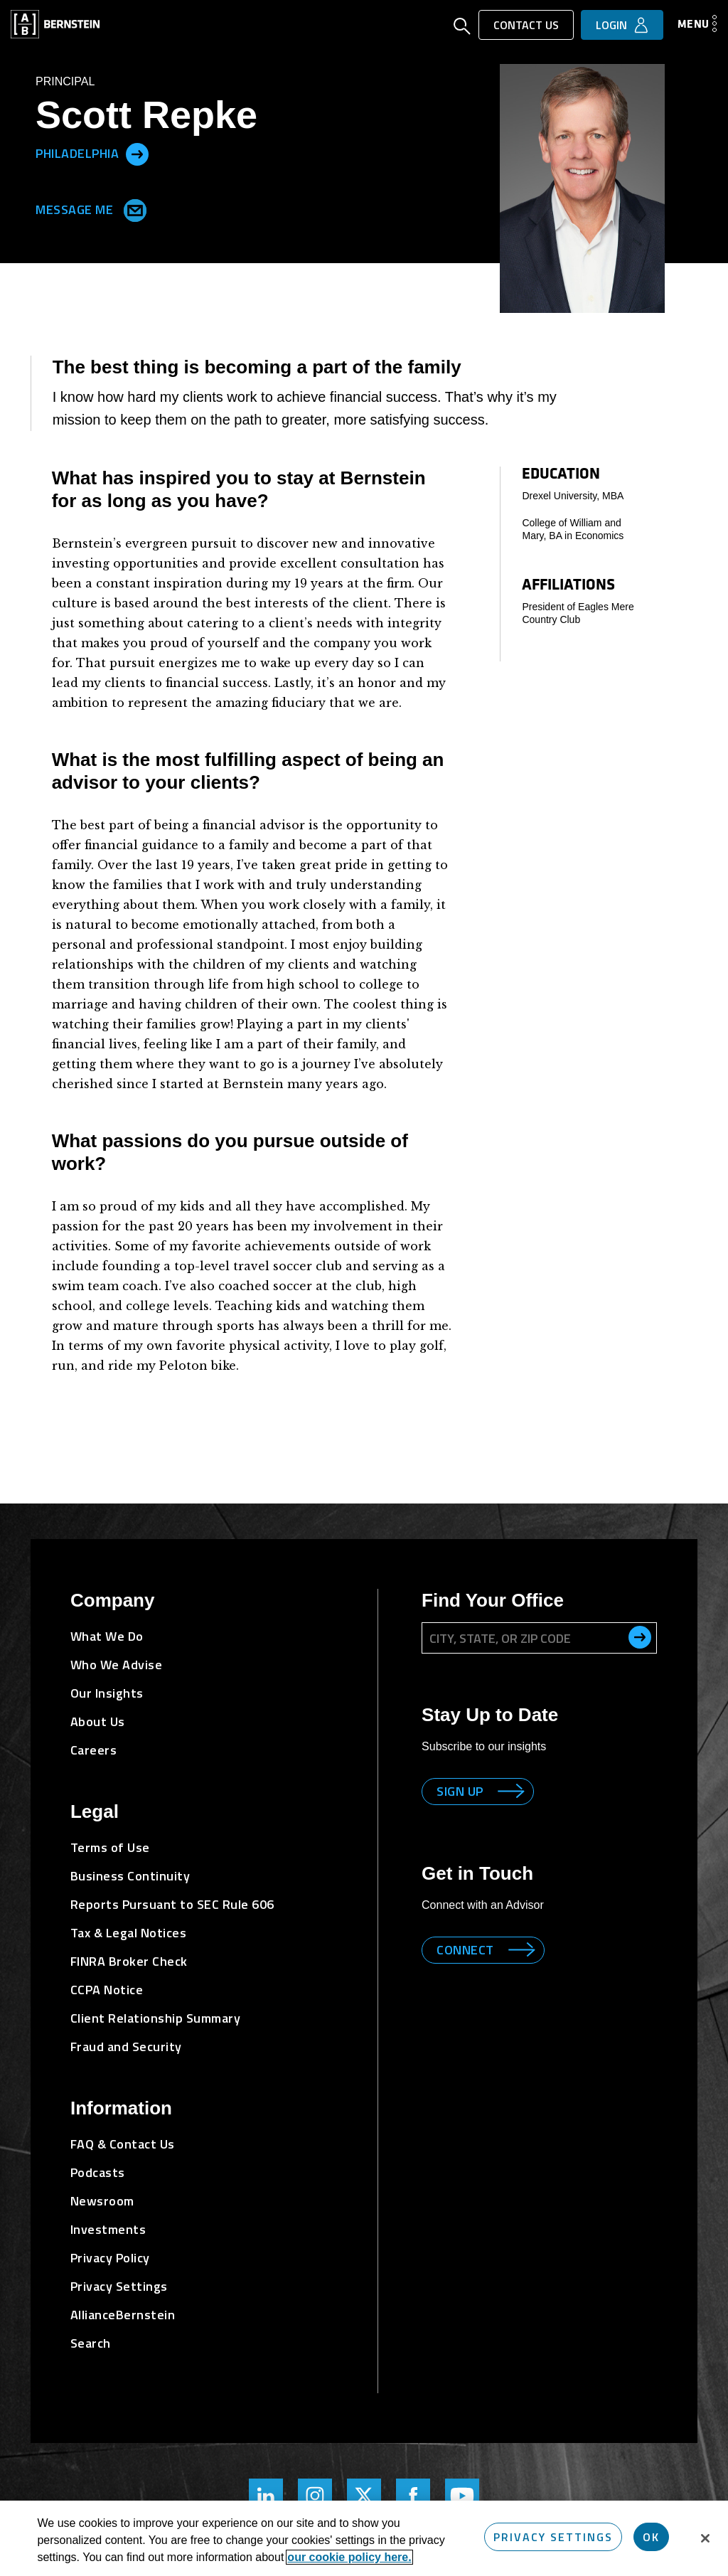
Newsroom (102, 2200)
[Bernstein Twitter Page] (364, 2496)
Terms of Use (110, 1847)
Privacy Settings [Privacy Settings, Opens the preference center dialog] (553, 2536)
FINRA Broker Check (129, 1961)
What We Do (107, 1636)
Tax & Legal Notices (128, 1932)
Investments (108, 2229)
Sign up (460, 1791)
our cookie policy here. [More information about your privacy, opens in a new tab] (349, 2557)
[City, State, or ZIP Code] (539, 1638)
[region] (364, 2538)
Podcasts (97, 2172)
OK (651, 2536)
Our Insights (107, 1693)
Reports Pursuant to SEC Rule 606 (172, 1904)
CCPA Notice (107, 1989)
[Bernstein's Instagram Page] (315, 2496)
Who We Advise (116, 1664)
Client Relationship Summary (155, 2018)
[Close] (705, 2538)
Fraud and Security (126, 2046)
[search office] (639, 1637)
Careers (93, 1750)
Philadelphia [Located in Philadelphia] (77, 153)
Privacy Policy (110, 2257)
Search (90, 2343)
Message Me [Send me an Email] (88, 208)
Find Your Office (493, 1600)
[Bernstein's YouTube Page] (462, 2496)
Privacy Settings (119, 2286)
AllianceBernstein (123, 2314)
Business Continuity (130, 1875)
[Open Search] (462, 27)
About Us (97, 1721)
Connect (465, 1949)
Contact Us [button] (526, 24)
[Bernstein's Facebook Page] (413, 2496)
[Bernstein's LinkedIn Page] (266, 2496)
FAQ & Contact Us (122, 2144)
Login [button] (611, 24)
